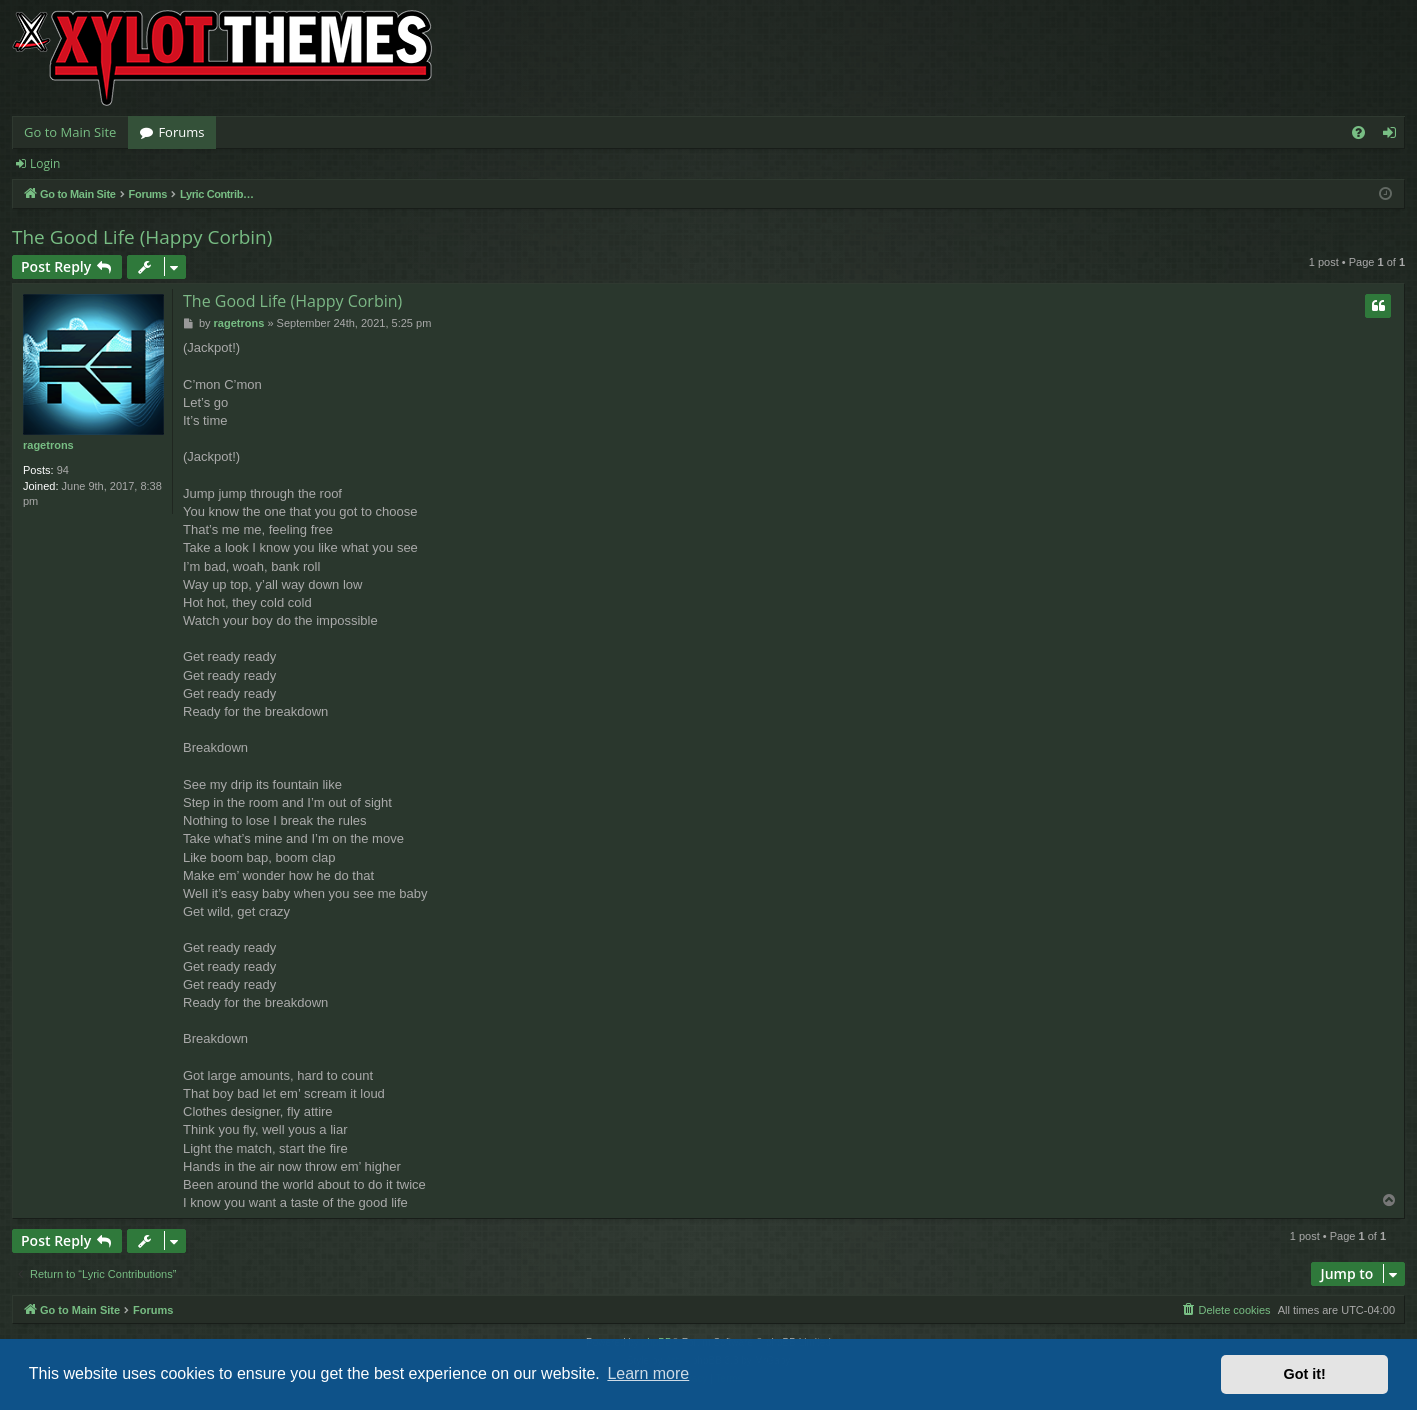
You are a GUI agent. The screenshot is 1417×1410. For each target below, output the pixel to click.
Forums (181, 132)
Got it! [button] (1305, 1374)
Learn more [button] (648, 1373)
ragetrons (48, 445)
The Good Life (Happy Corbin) (142, 237)
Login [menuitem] (1393, 136)
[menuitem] (1358, 132)
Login (45, 163)
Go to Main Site (70, 132)
